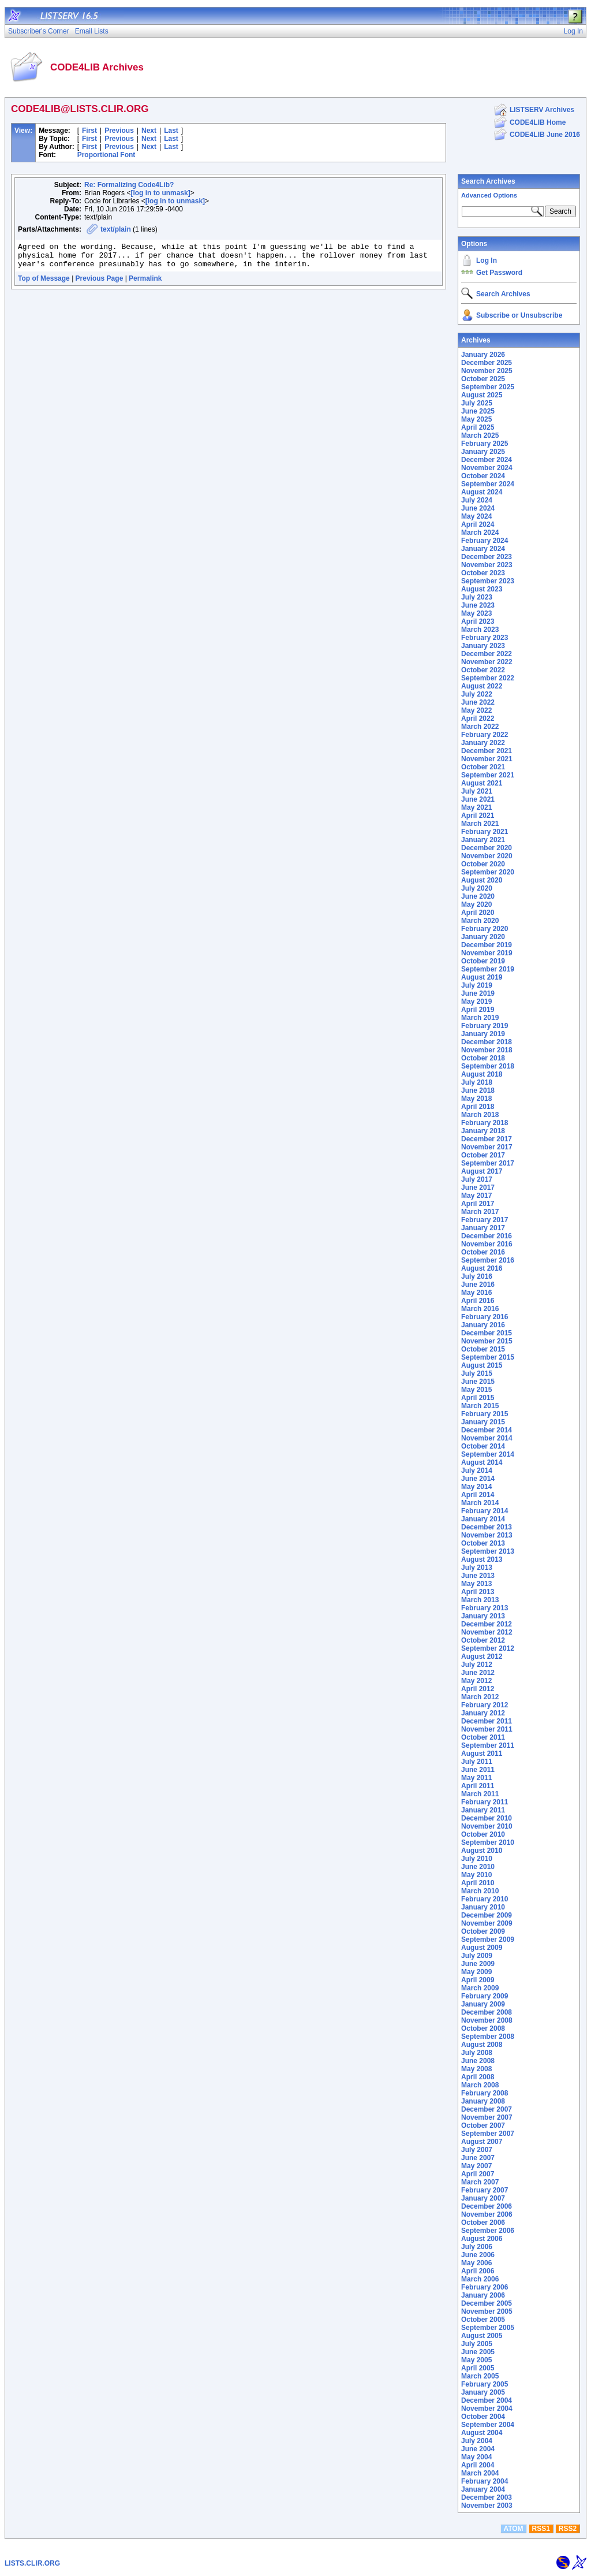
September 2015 (487, 1357)
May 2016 (476, 1293)
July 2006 (476, 2247)
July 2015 (476, 1373)
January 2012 (483, 1713)
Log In (486, 260)
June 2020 (478, 896)
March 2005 (480, 2376)
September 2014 (487, 1454)
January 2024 (483, 549)
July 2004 (476, 2441)
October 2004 (483, 2417)
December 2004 (486, 2400)
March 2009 (480, 1988)
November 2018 (487, 1050)
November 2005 (487, 2311)
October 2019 (483, 961)
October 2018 (483, 1058)
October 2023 (483, 573)
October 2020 (483, 864)
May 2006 (476, 2263)
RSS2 (568, 2529)
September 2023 (487, 581)
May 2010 (476, 1875)
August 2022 (481, 686)
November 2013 (487, 1535)
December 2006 (486, 2206)
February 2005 (484, 2384)
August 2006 (481, 2239)
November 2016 (487, 1244)
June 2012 (478, 1673)
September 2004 (487, 2425)
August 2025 (481, 395)
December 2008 (486, 2012)
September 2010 (487, 1842)
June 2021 (478, 799)
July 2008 (476, 2053)
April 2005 (477, 2368)
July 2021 (476, 791)
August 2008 (481, 2045)
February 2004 (484, 2481)
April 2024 (477, 524)
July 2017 (476, 1179)
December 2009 (486, 1915)
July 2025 (476, 403)
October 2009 (483, 1931)
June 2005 (478, 2352)
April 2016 (477, 1301)
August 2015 (481, 1365)
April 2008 (477, 2077)
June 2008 (478, 2061)
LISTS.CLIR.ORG (32, 2563)
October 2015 (483, 1349)
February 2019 (484, 1026)
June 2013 (478, 1576)
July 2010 (476, 1859)
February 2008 (484, 2093)
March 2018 (480, 1115)
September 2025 (487, 387)
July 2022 (476, 694)
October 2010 (483, 1834)
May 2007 (476, 2166)
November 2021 (487, 759)
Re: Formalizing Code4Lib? (129, 185)
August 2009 (481, 1948)
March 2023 (480, 630)
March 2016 (480, 1309)
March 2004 (480, 2473)
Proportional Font (106, 155)
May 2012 (476, 1681)
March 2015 (480, 1406)
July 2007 (476, 2150)
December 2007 (486, 2109)
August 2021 (481, 783)
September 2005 (487, 2328)
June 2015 (478, 1382)
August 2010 (481, 1851)
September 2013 (487, 1551)
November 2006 (487, 2214)
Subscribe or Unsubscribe (519, 315)
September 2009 (487, 1939)
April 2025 (477, 427)
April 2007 (477, 2174)
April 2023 (477, 621)
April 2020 (477, 913)
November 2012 (487, 1632)
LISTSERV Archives (542, 110)
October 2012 (483, 1640)
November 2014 (487, 1438)
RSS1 (541, 2529)
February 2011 (484, 1802)
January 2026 (483, 355)
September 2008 (487, 2036)
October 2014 (483, 1446)
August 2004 (481, 2433)
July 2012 (476, 1665)
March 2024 (480, 532)
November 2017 (487, 1147)
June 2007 (478, 2158)
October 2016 (483, 1252)
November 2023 (487, 565)
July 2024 (476, 500)
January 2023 (483, 646)
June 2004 (478, 2449)
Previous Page (100, 284)
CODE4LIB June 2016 (545, 135)
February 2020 (484, 929)
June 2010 (478, 1867)
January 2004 (483, 2489)
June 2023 (478, 605)
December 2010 (486, 1818)
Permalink (145, 284)
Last (171, 130)
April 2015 (477, 1398)
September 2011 (487, 1745)
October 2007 (483, 2125)
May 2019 (476, 1001)
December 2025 (486, 363)
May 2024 (476, 516)
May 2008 (476, 2069)
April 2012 (477, 1689)
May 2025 (476, 419)
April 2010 (477, 1883)
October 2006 (483, 2222)
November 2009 (487, 1923)
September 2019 (487, 969)
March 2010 (480, 1891)
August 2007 (481, 2142)
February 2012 (484, 1705)
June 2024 (478, 508)
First (89, 130)
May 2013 (476, 1584)
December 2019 (486, 945)
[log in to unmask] (160, 193)
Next (148, 130)
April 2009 (477, 1980)
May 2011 (476, 1778)
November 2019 (487, 953)
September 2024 (487, 484)
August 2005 (481, 2336)
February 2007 (484, 2190)
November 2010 (487, 1826)
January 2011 (483, 1810)
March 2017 (480, 1212)
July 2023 (476, 597)
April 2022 (477, 718)
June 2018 (478, 1090)
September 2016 (487, 1260)
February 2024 (484, 541)
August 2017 (481, 1171)
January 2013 (483, 1616)
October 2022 (483, 670)
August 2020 (481, 880)
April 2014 (477, 1495)
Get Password (499, 273)
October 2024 (483, 476)
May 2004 (476, 2457)
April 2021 (477, 815)
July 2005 (476, 2344)
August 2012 (481, 1656)
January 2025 (483, 452)
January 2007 (483, 2198)
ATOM (513, 2529)
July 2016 (476, 1276)
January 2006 (483, 2295)
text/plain (115, 229)
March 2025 (480, 435)
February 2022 (484, 735)
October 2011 (483, 1737)
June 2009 (478, 1964)
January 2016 (483, 1325)
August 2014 (481, 1462)
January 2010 (483, 1907)
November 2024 (487, 468)
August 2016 (481, 1268)
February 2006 (484, 2287)
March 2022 (480, 727)
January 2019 (483, 1034)
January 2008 (483, 2101)
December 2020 (486, 848)
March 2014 (480, 1503)
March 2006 (480, 2279)
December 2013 (486, 1527)
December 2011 (486, 1721)
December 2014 (486, 1430)
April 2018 (477, 1107)
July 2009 (476, 1956)
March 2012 (480, 1697)
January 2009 (483, 2004)
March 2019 (480, 1018)
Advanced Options (489, 195)
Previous (119, 130)
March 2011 (480, 1794)
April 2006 (477, 2271)
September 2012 (487, 1648)
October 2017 (483, 1155)
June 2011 (478, 1770)
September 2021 (487, 775)
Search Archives (488, 181)
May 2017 (476, 1196)
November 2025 (487, 371)
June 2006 (478, 2255)
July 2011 (476, 1762)
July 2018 (476, 1082)
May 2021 (476, 807)
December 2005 (486, 2303)
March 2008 (480, 2085)
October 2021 (483, 767)
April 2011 (477, 1786)
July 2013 (476, 1568)
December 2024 (486, 460)
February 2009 (484, 1996)
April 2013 (477, 1592)
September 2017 (487, 1163)
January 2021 (483, 840)
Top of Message (44, 284)
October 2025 (483, 379)
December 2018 (486, 1042)
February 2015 (484, 1414)
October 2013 (483, 1543)
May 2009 (476, 1972)
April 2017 (477, 1204)
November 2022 (487, 662)
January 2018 (483, 1131)
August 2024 (481, 492)
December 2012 (486, 1624)
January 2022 (483, 743)
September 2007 (487, 2134)
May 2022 (476, 710)
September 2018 (487, 1066)
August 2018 (481, 1074)
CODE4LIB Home (538, 122)
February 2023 (484, 638)
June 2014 (478, 1479)
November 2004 (487, 2408)
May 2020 (476, 904)
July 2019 (476, 985)
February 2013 (484, 1608)
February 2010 (484, 1899)
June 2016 (478, 1284)
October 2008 (483, 2028)
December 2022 (486, 654)
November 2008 (487, 2020)
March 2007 (480, 2182)
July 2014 (476, 1470)
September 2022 (487, 678)
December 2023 (486, 557)
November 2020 (487, 856)
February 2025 (484, 444)
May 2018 (476, 1099)
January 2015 (483, 1422)
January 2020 (483, 937)
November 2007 (487, 2117)
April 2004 (477, 2465)
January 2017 (483, 1228)
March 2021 (480, 824)
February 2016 (484, 1317)
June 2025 (478, 411)
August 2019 (481, 977)
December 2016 (486, 1236)
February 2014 (484, 1511)
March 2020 (480, 921)
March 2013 (480, 1600)
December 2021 (486, 751)
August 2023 (481, 589)
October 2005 (483, 2320)
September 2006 (487, 2231)
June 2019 (478, 993)
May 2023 (476, 613)
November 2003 (487, 2505)
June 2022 (478, 702)
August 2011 (481, 1753)
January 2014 (483, 1519)
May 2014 (476, 1487)
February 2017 (484, 1220)
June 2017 (478, 1187)
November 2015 (487, 1341)
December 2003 (486, 2497)
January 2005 (483, 2392)
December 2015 (486, 1333)
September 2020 (487, 872)
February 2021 (484, 832)
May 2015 (476, 1390)
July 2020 (476, 888)
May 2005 (476, 2360)
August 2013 (481, 1559)
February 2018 (484, 1123)
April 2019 (477, 1010)
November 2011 (487, 1729)
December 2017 (486, 1139)
